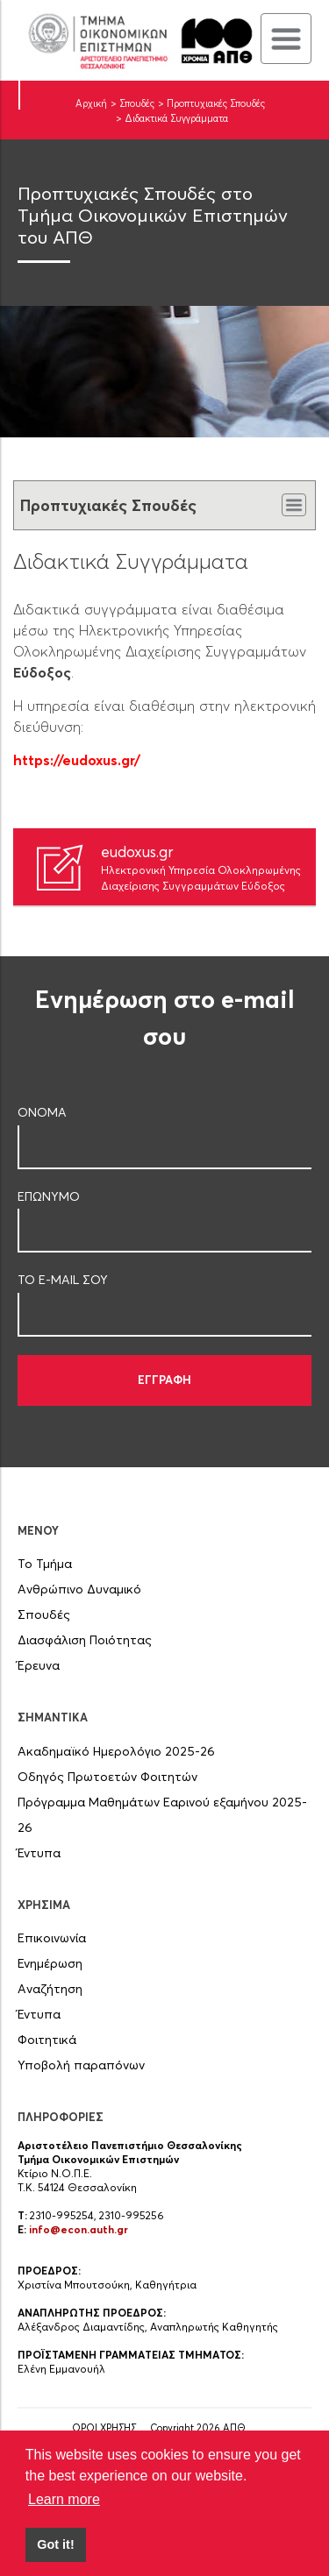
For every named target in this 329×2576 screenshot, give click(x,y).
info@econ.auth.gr (78, 2229)
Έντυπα (39, 1853)
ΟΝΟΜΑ (42, 1112)
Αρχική (91, 103)
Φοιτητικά (47, 2039)
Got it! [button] (55, 2544)
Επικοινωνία (52, 1938)
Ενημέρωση (50, 1963)
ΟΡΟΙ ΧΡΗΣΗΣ (104, 2428)
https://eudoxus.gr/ (76, 760)
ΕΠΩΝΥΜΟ (49, 1196)
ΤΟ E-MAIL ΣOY (63, 1280)
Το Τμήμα (45, 1564)
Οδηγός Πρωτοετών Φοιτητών (107, 1777)
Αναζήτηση (50, 1989)
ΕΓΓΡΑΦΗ (164, 1380)
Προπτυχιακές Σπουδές (216, 103)
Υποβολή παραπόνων (81, 2065)
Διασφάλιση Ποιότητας (85, 1640)
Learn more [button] (64, 2499)
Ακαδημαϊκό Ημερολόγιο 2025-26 (116, 1751)
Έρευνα (39, 1665)
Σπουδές (136, 103)
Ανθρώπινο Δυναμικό (79, 1589)
